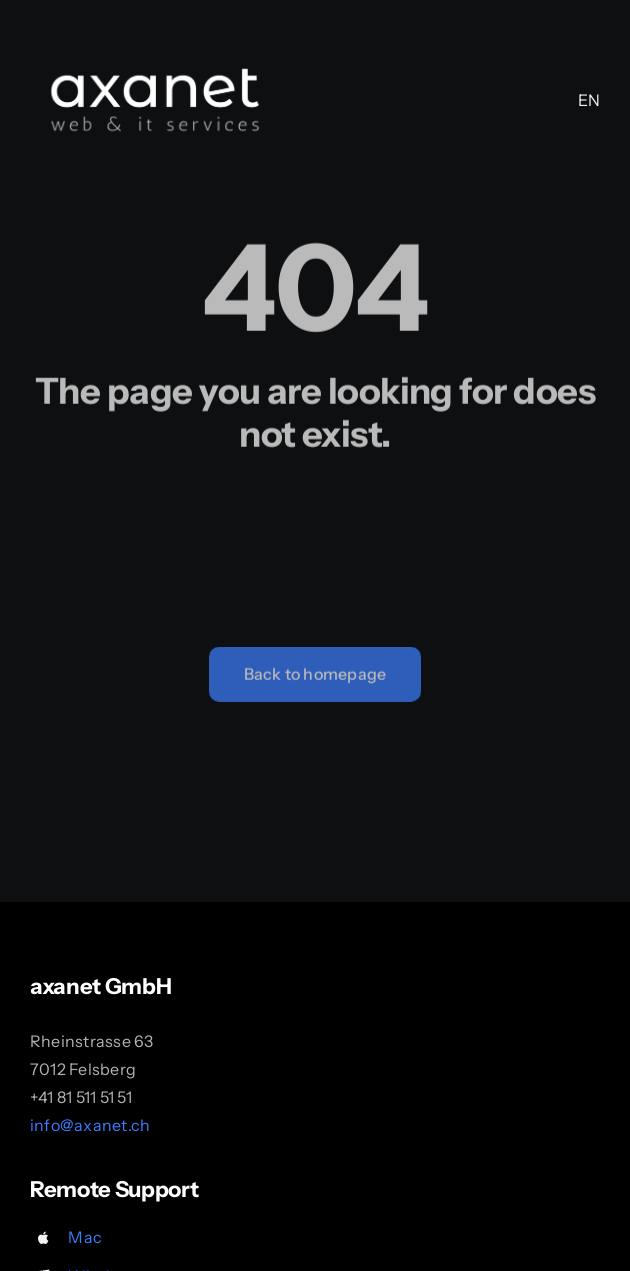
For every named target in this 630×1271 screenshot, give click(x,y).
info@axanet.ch (90, 1125)
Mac (85, 1237)
